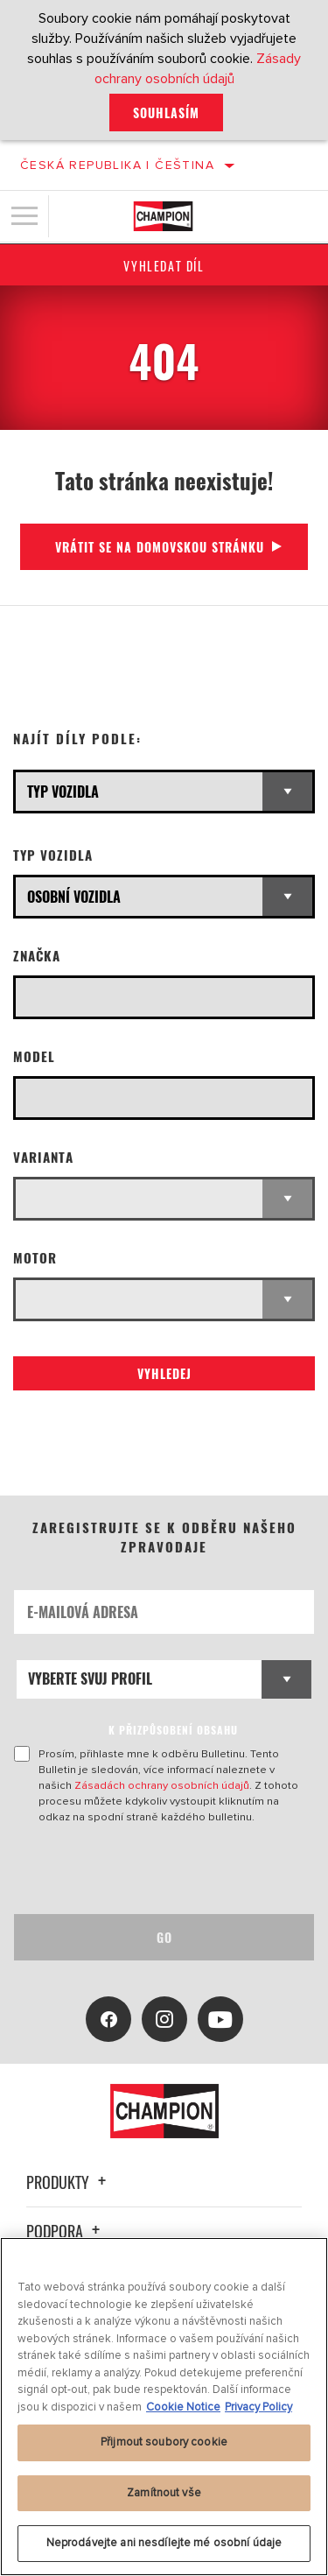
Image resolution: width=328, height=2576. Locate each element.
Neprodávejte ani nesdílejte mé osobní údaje (164, 2543)
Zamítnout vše (164, 2493)
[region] (164, 2406)
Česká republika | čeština (117, 165)
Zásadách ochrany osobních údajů (161, 1785)
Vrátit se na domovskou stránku (159, 547)
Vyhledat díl (163, 266)
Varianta (43, 1157)
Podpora (65, 2231)
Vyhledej (164, 1373)
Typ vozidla (53, 855)
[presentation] (160, 1869)
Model (34, 1056)
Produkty (68, 2182)
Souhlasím (166, 112)
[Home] (163, 216)
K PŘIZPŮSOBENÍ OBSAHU (173, 1729)
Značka (36, 955)
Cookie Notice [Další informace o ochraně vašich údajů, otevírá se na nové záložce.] (183, 2407)
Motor (35, 1257)
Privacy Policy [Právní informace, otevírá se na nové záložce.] (258, 2407)
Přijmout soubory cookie (164, 2442)
